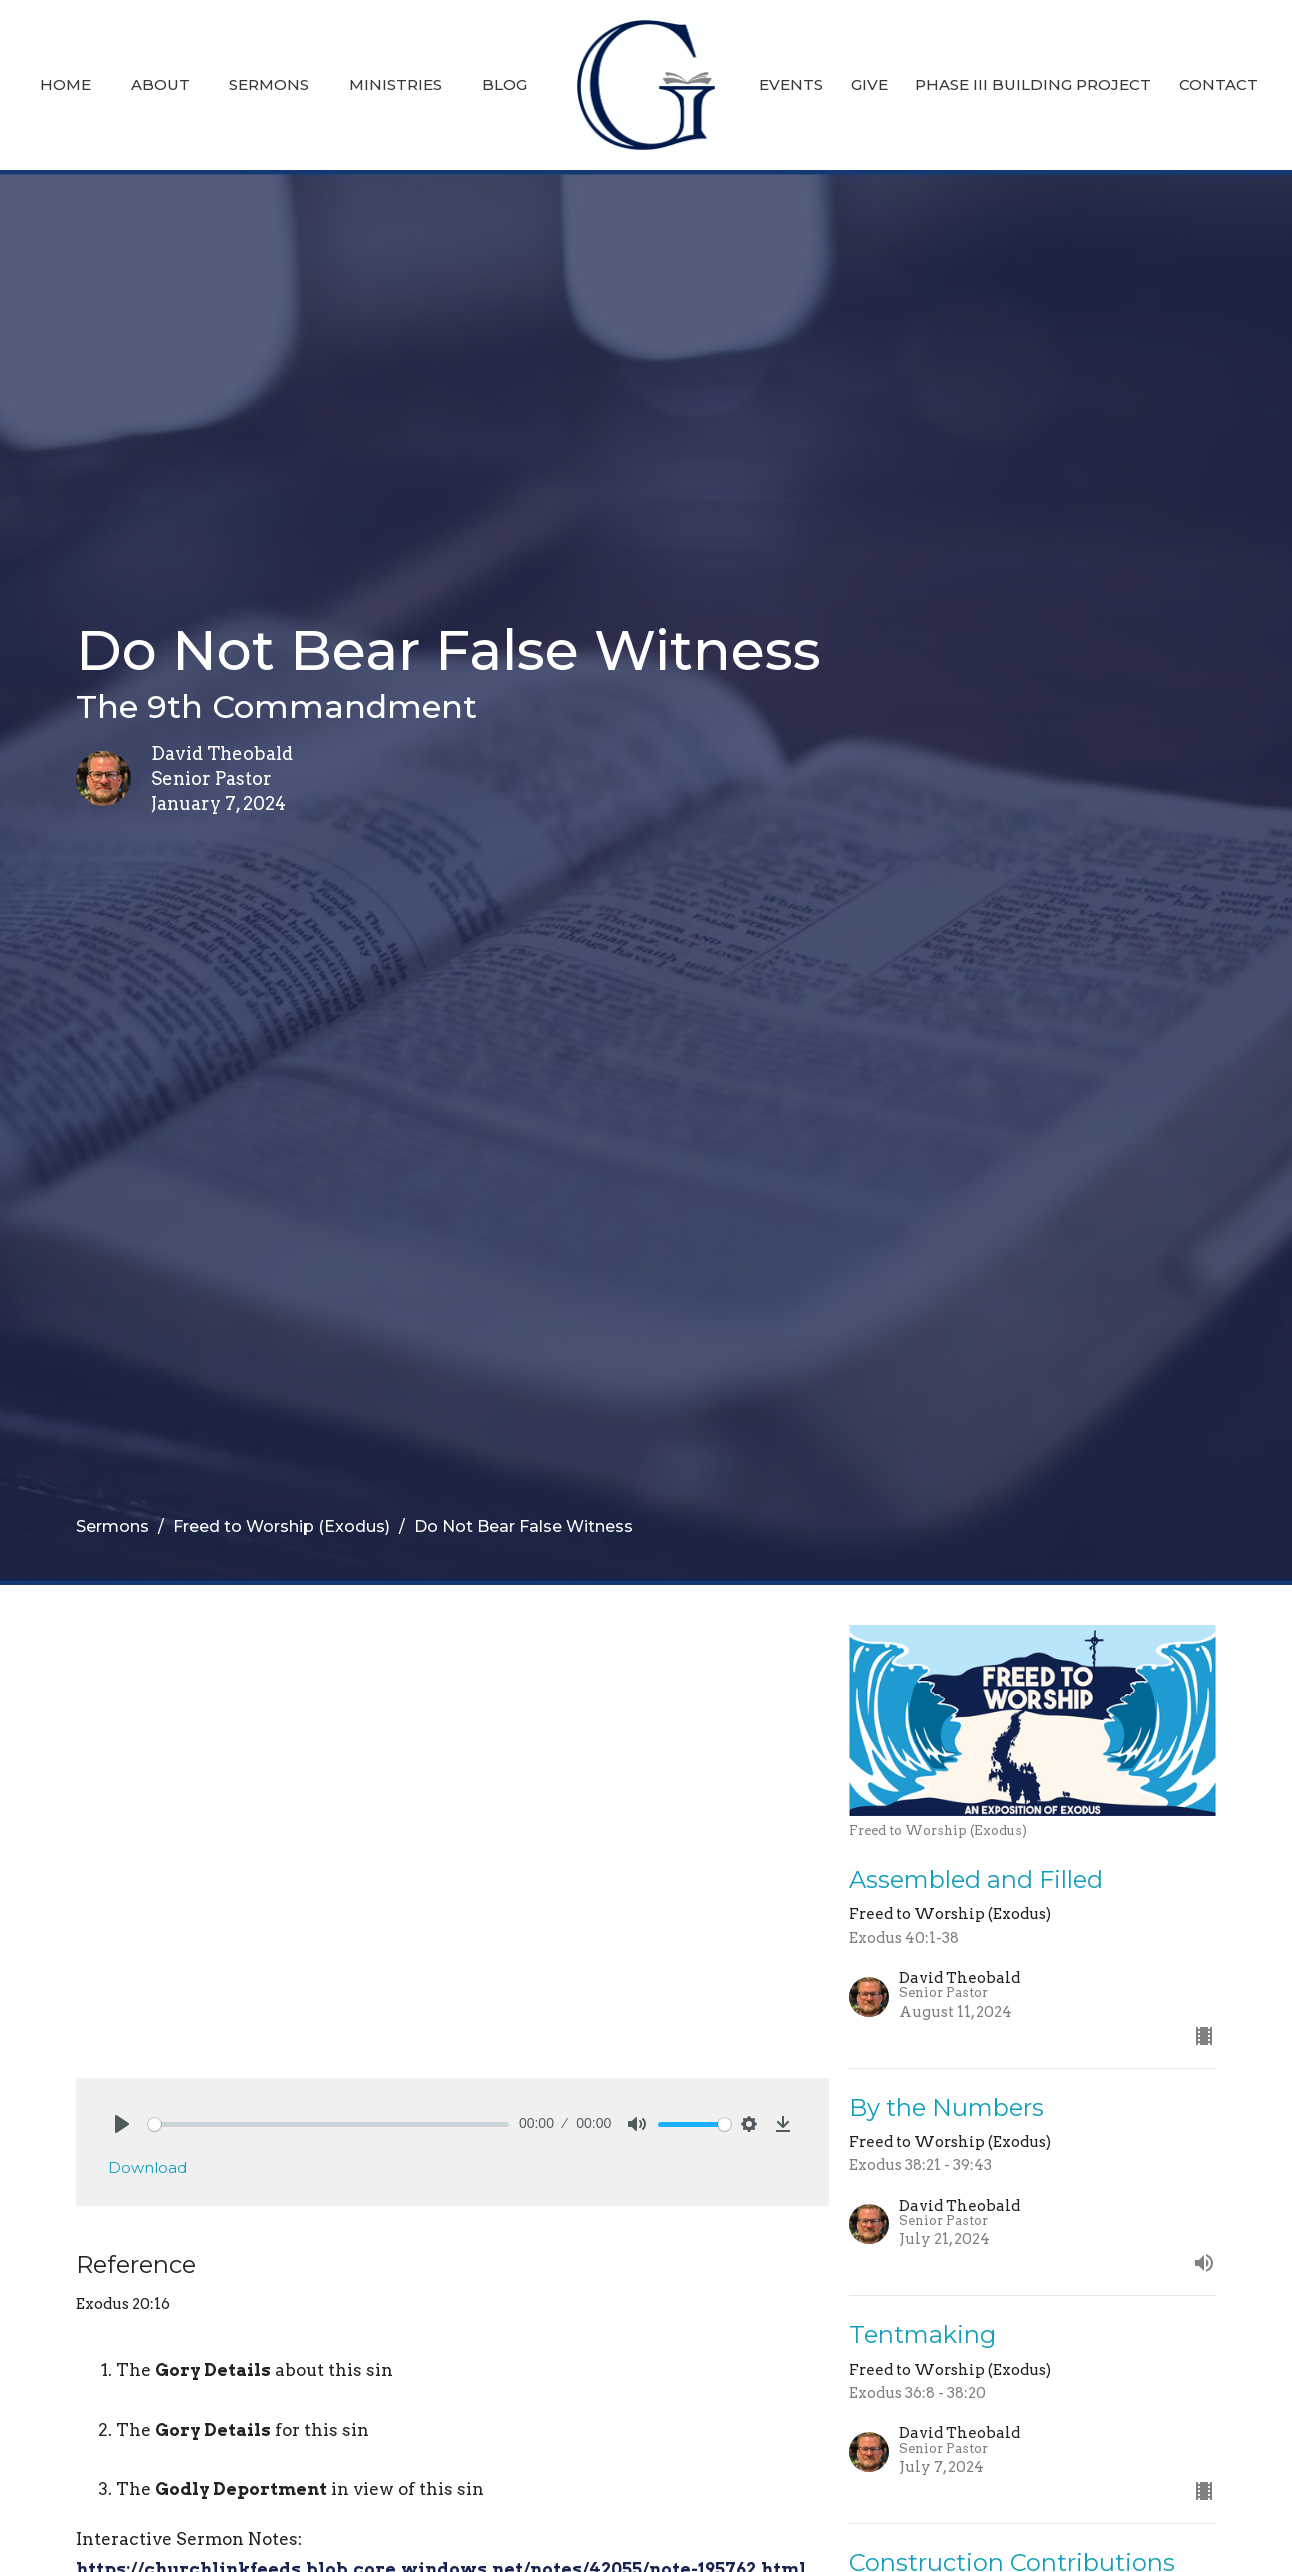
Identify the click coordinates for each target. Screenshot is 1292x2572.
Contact (1218, 84)
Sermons (269, 84)
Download (147, 2167)
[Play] (122, 2124)
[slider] (328, 2124)
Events (791, 84)
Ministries (395, 84)
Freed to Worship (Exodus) (281, 1526)
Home (65, 84)
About (160, 84)
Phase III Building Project (1033, 84)
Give (869, 84)
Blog (504, 84)
